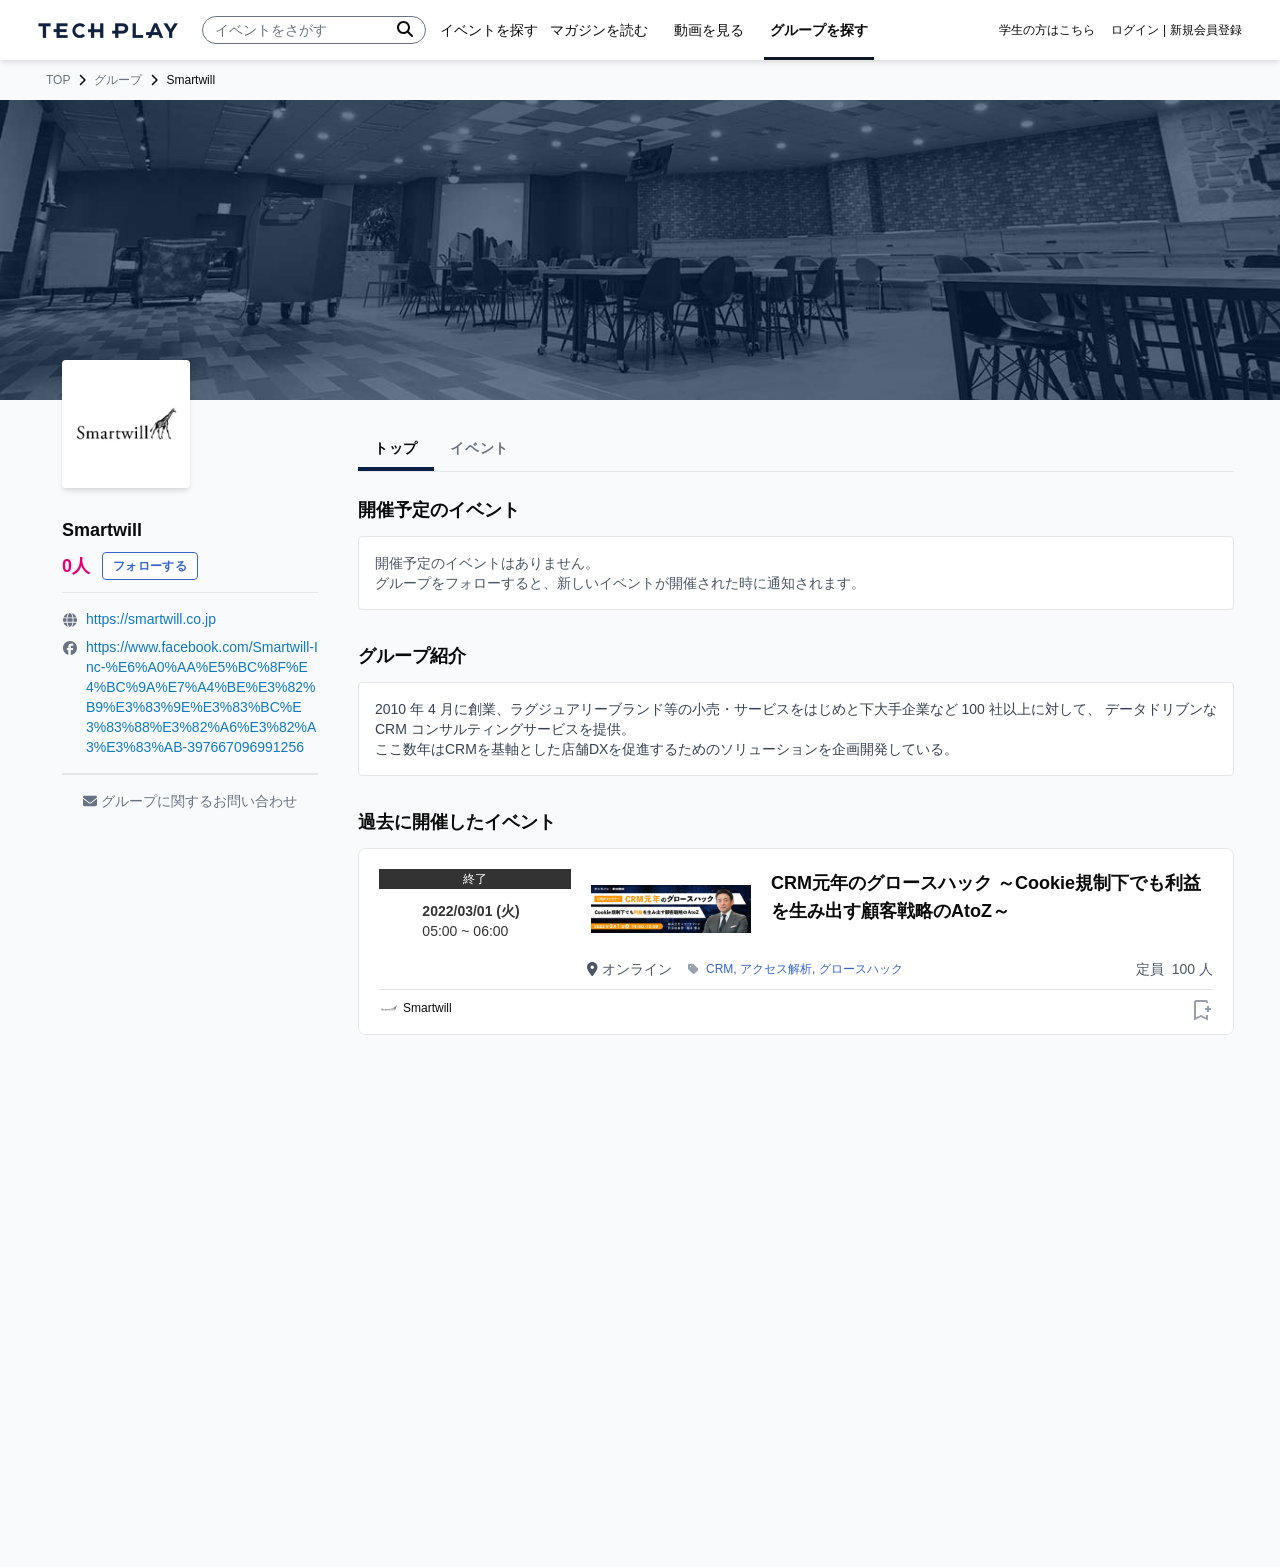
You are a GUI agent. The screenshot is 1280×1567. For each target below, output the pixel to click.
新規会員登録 (1206, 30)
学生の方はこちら (1047, 30)
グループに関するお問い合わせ (190, 801)
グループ (118, 80)
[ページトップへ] (108, 30)
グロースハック (861, 969)
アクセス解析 (776, 969)
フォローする (150, 566)
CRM (719, 969)
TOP (58, 80)
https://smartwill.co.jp (151, 619)
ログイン (1135, 30)
